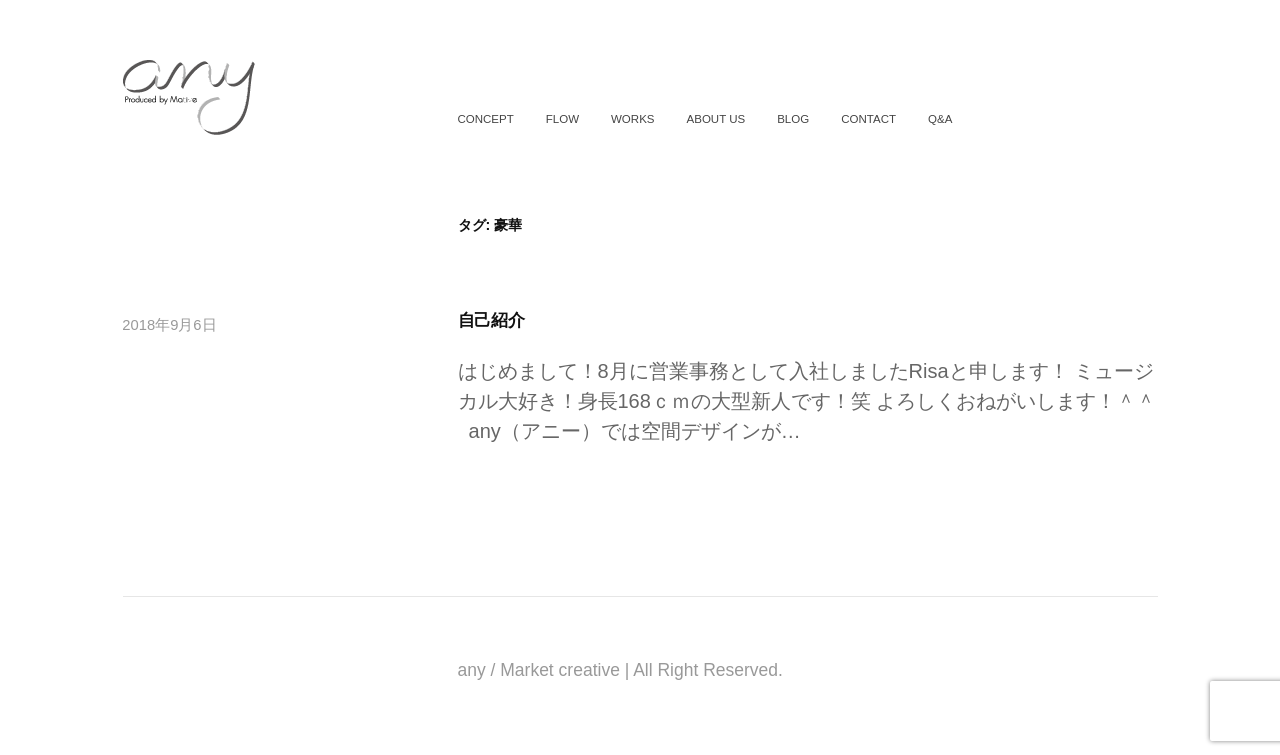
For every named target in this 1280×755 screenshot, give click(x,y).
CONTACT (868, 119)
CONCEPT (485, 119)
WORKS (633, 119)
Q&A (940, 119)
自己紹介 (491, 320)
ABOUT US (716, 119)
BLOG (793, 119)
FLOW (562, 119)
